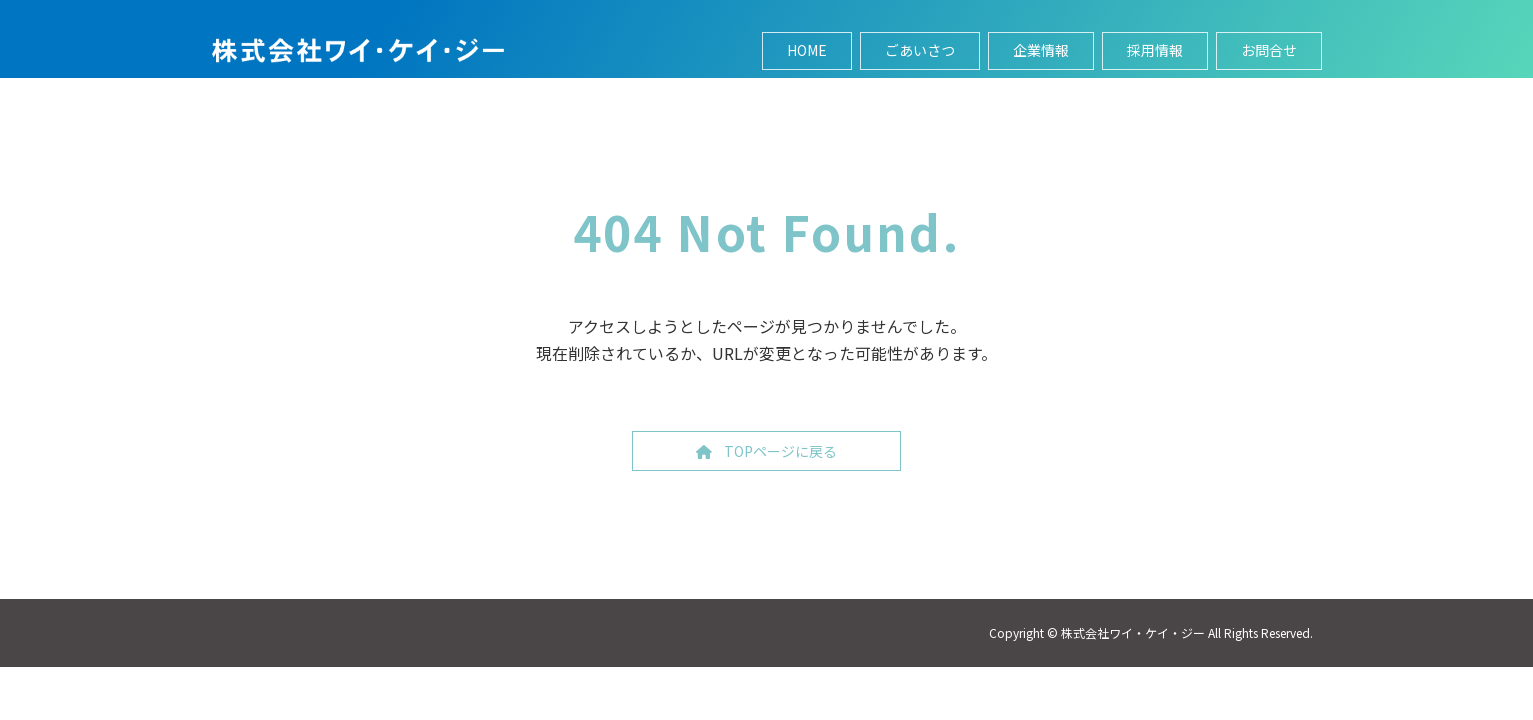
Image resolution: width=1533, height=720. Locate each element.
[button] (766, 451)
